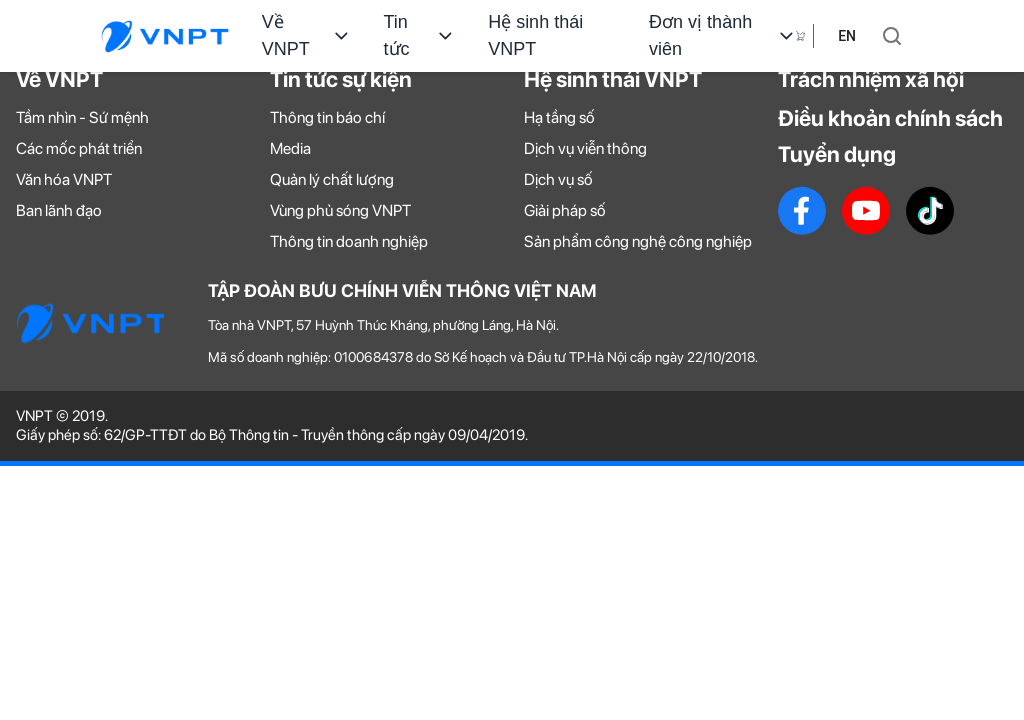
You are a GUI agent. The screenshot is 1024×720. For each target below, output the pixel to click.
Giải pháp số (565, 210)
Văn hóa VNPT (64, 179)
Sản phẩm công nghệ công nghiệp (638, 241)
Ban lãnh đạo (59, 210)
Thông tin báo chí (327, 117)
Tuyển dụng (837, 154)
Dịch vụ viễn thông (585, 148)
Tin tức (420, 35)
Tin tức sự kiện (341, 79)
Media (290, 148)
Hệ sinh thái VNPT (535, 35)
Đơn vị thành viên (722, 35)
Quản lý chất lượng (332, 179)
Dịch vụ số (558, 179)
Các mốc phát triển (79, 148)
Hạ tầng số (559, 117)
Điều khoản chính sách (890, 118)
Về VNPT (307, 35)
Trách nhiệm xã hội (871, 79)
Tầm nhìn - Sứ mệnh (82, 117)
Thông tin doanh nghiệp (349, 241)
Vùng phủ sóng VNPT (340, 210)
